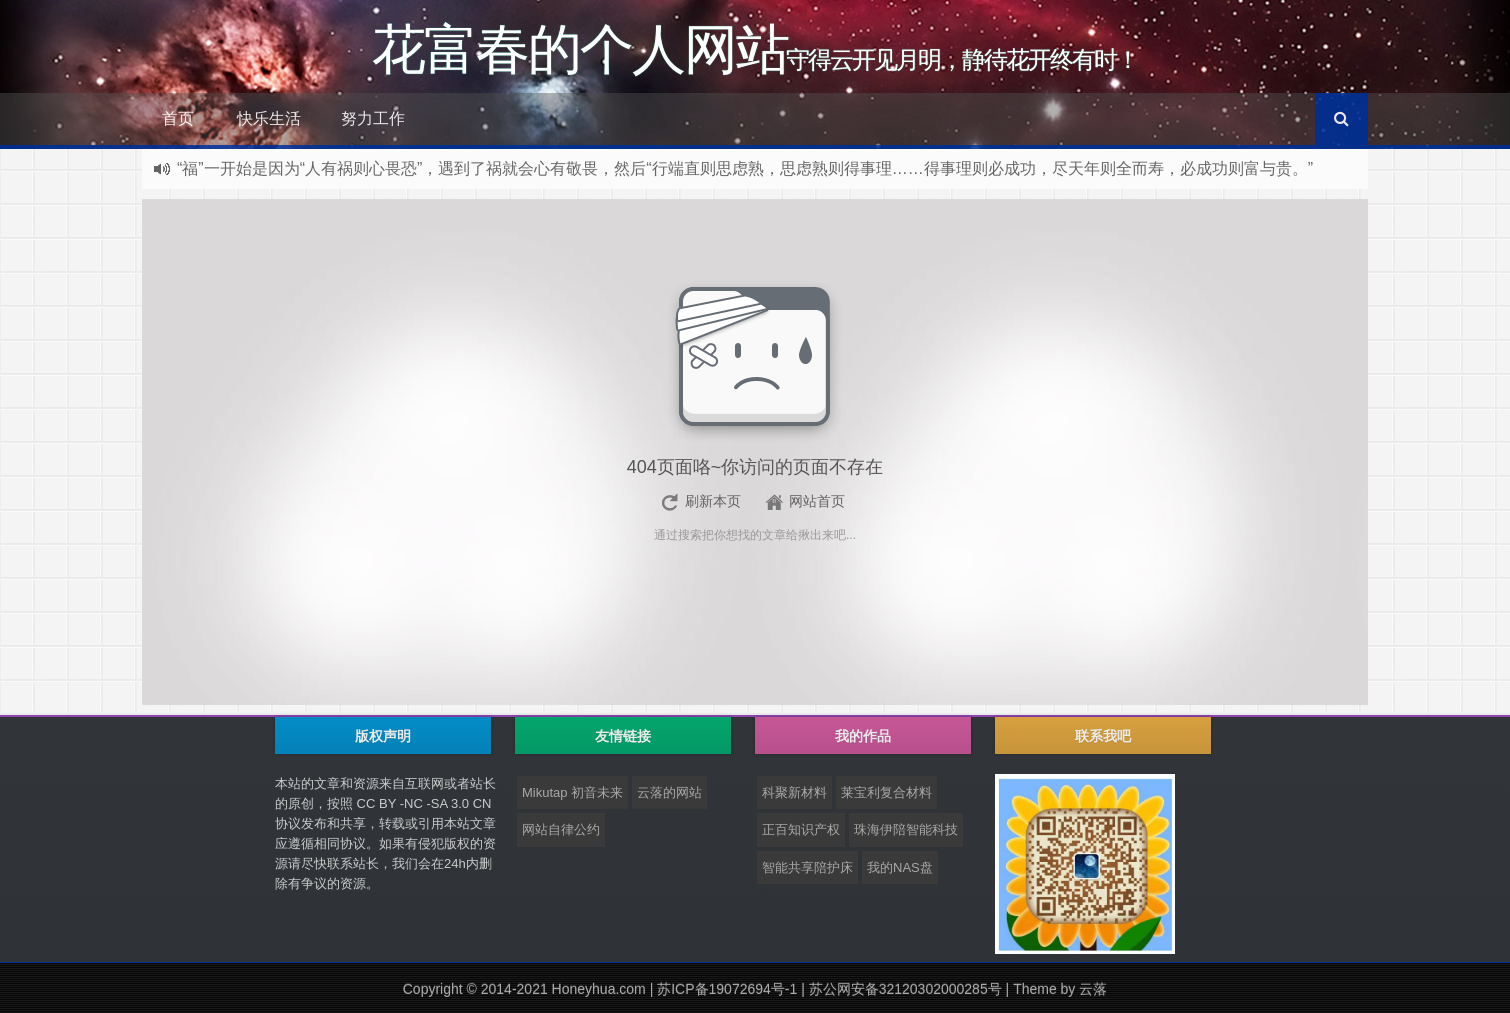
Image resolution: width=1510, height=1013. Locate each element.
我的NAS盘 (900, 867)
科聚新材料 (794, 792)
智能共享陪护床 (807, 867)
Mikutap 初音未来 (572, 792)
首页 (178, 118)
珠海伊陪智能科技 (906, 829)
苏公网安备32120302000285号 (905, 989)
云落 (1093, 989)
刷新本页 (713, 501)
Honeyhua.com (599, 989)
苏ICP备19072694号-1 (727, 989)
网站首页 (817, 501)
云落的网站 (669, 792)
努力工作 (373, 118)
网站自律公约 (561, 829)
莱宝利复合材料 (886, 792)
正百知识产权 (801, 829)
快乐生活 (269, 118)
